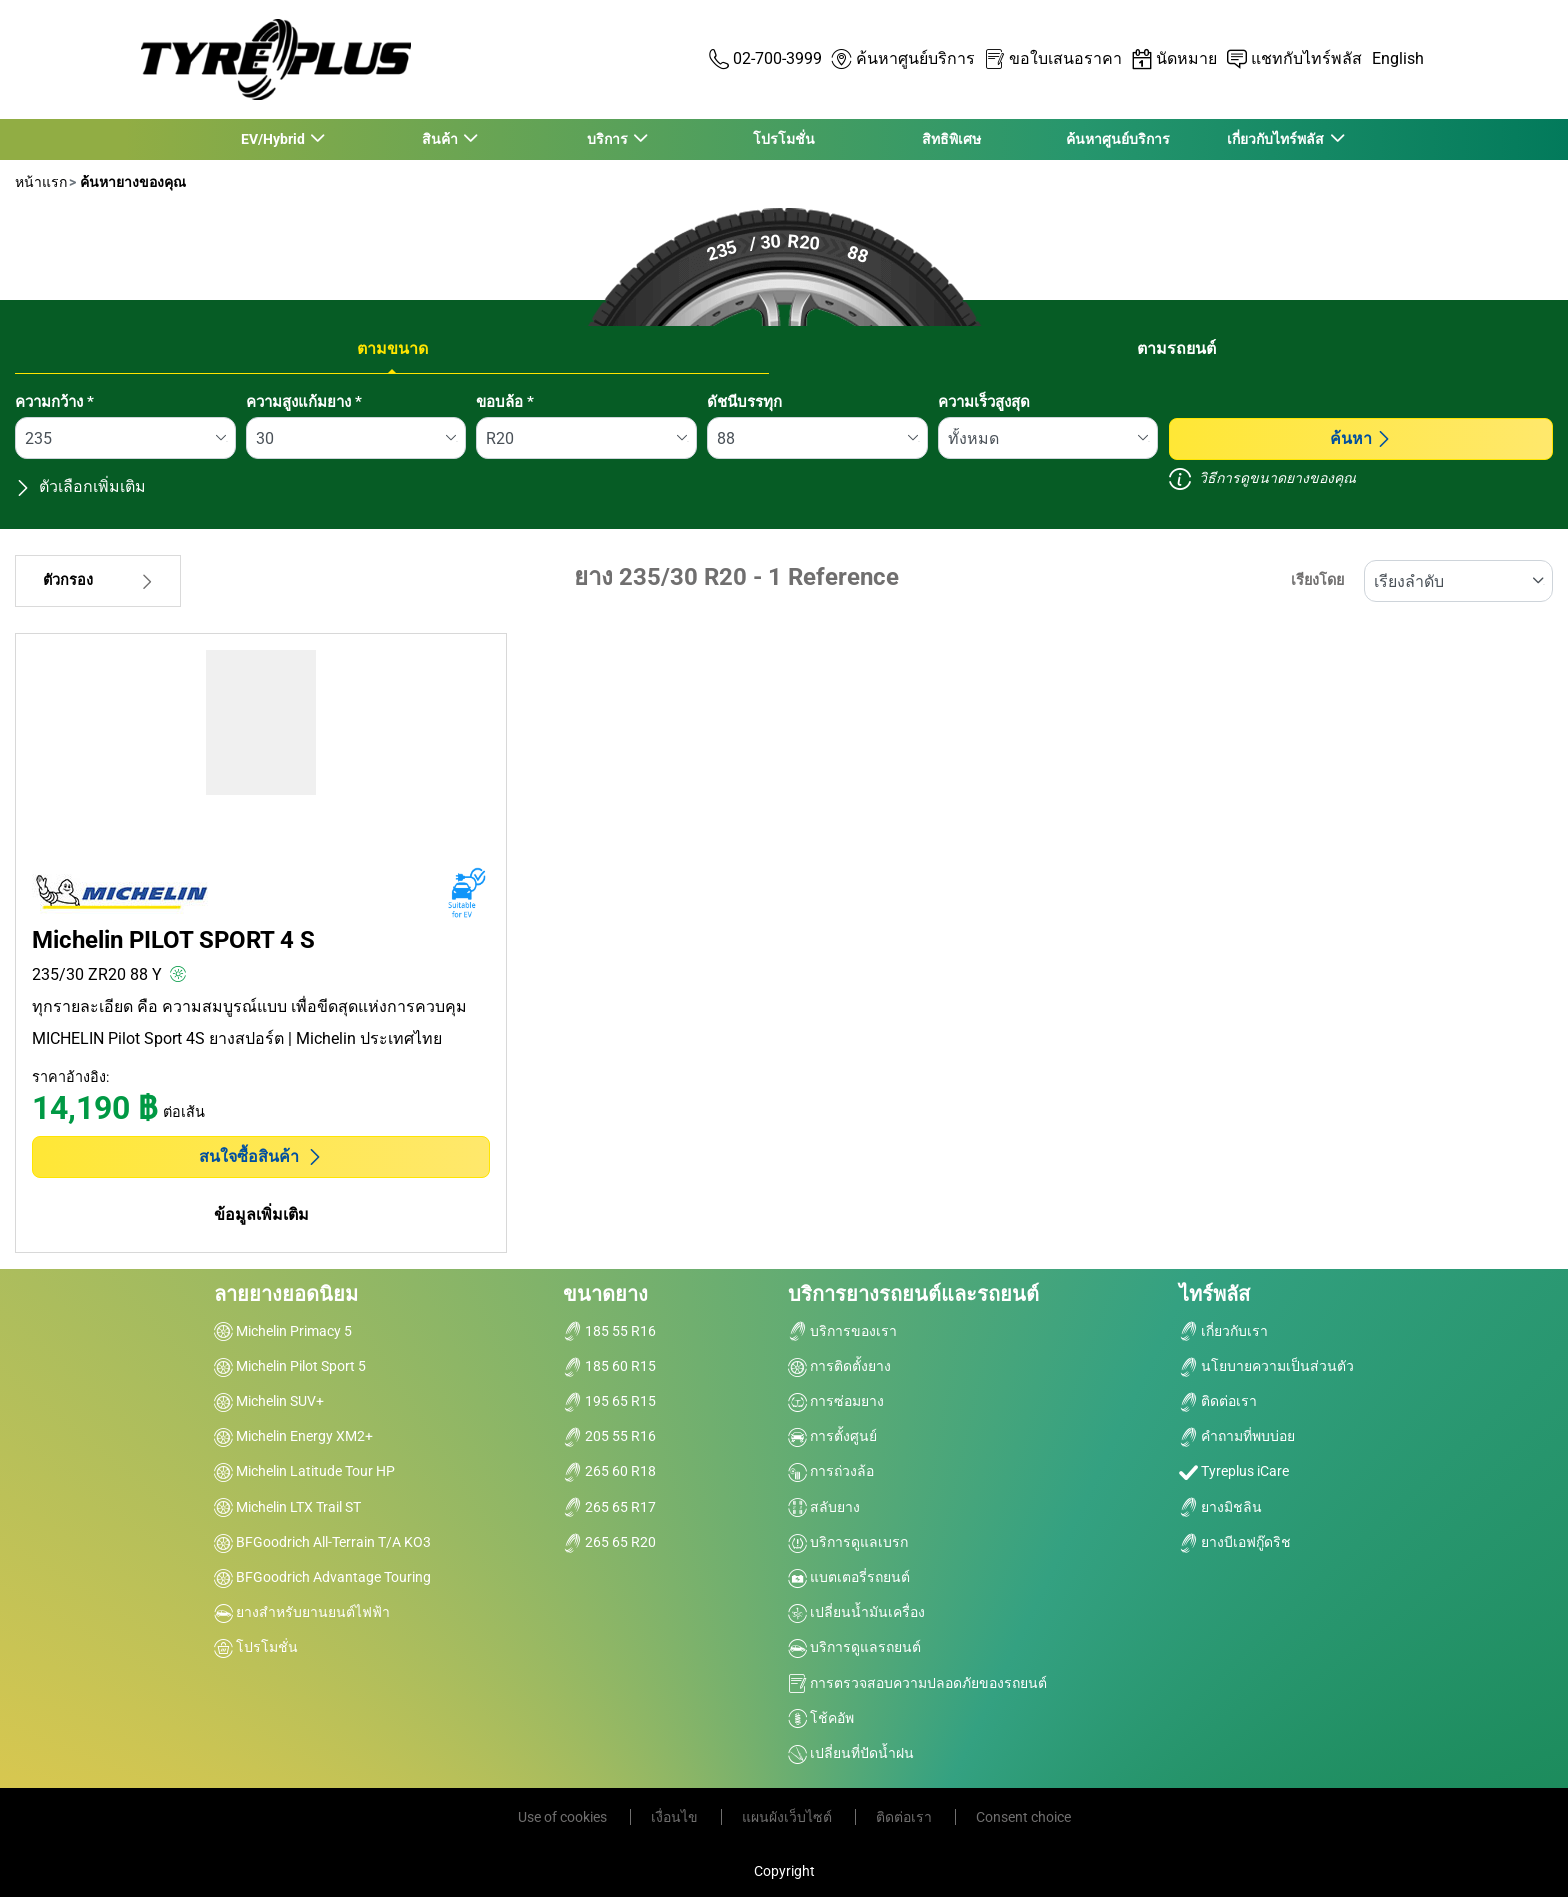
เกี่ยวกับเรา (1223, 1331)
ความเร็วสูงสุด (984, 402)
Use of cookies (564, 1817)
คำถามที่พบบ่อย (1237, 1436)
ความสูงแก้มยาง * (304, 402)
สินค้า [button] (440, 139)
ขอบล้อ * (505, 402)
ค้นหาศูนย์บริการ (1118, 139)
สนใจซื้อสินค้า (261, 1156)
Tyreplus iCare (1234, 1471)
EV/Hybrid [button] (273, 139)
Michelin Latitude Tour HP (304, 1471)
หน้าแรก (41, 182)
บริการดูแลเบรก (848, 1542)
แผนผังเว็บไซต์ (788, 1817)
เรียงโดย (1317, 580)
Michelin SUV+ (269, 1401)
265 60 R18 (609, 1471)
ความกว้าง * (54, 402)
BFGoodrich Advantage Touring (322, 1577)
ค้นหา (1361, 438)
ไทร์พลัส (1214, 1294)
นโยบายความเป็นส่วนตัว (1266, 1366)
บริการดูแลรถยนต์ (854, 1647)
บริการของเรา (842, 1331)
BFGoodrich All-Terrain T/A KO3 (322, 1542)
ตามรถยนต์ (1176, 348)
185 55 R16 (609, 1331)
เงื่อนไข (676, 1817)
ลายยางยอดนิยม (286, 1294)
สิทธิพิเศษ (951, 139)
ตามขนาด (392, 348)
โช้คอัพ (821, 1718)
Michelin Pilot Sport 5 (290, 1366)
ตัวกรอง (98, 580)
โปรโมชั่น (784, 139)
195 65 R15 (609, 1401)
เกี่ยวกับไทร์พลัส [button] (1277, 139)
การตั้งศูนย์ (832, 1436)
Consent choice (1023, 1817)
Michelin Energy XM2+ (293, 1436)
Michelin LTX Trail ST (287, 1507)
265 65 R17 (609, 1507)
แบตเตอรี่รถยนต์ (849, 1577)
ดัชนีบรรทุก (744, 402)
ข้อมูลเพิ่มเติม (261, 1214)
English (1398, 58)
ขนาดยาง (605, 1294)
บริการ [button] (608, 139)
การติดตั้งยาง (839, 1366)
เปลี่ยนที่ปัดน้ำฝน (851, 1753)
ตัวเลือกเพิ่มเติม (80, 486)
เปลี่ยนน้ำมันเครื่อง (856, 1612)
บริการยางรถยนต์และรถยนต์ (913, 1294)
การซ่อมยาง (836, 1401)
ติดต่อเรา (1218, 1401)
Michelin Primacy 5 (283, 1331)
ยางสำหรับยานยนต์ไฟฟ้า (302, 1612)
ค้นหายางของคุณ (131, 182)
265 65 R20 (609, 1542)
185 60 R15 (609, 1366)
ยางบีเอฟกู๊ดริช (1235, 1542)
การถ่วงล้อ (831, 1471)
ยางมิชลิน (1220, 1507)
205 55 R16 (609, 1436)
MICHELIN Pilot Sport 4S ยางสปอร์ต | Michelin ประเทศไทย (237, 1038)
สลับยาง (824, 1507)
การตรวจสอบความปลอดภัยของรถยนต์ (917, 1683)
